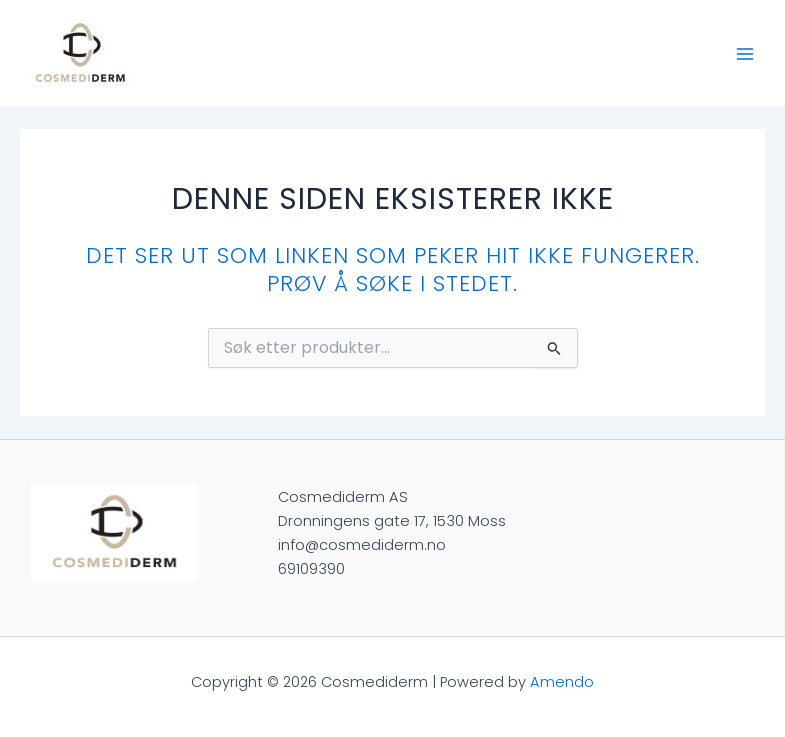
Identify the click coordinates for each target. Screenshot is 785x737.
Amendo (562, 682)
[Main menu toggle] (745, 53)
